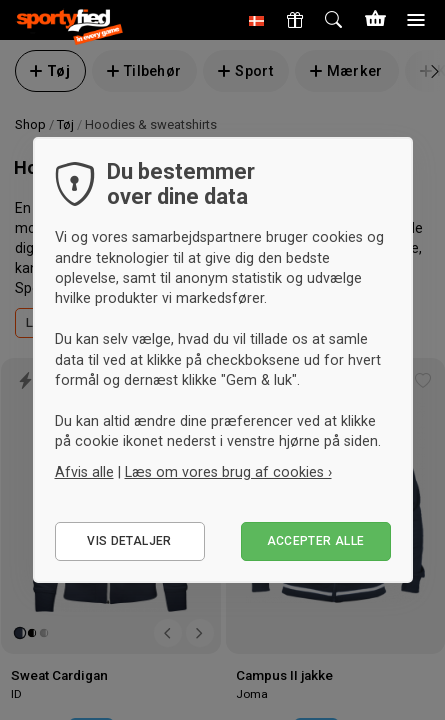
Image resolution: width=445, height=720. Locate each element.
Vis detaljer (129, 541)
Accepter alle (316, 541)
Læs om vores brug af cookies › (228, 472)
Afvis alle (84, 472)
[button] (257, 20)
